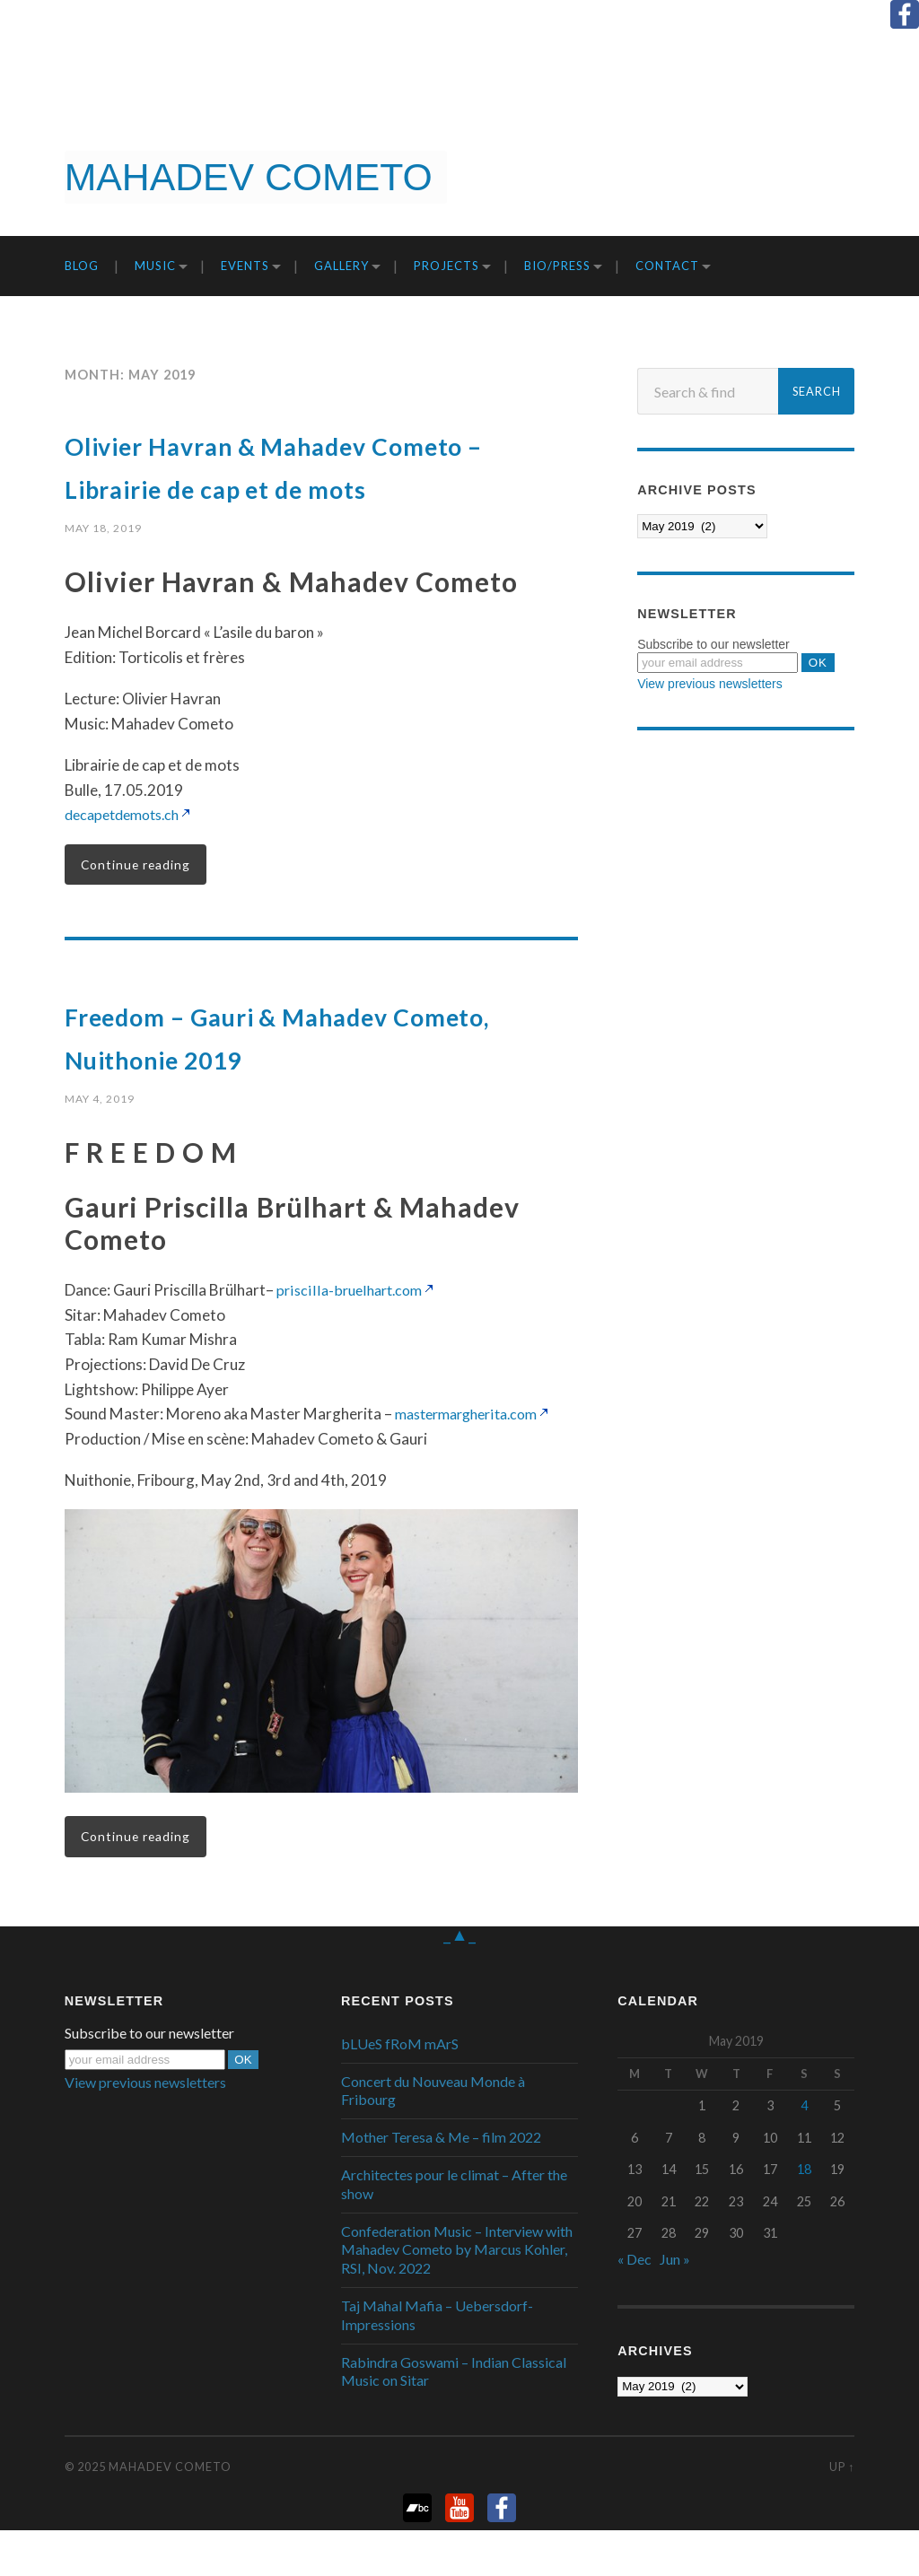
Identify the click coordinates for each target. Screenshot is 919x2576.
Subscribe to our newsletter (713, 644)
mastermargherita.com (473, 1458)
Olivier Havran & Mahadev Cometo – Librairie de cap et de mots (304, 485)
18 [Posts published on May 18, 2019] (804, 2215)
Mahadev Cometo (170, 2512)
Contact (667, 265)
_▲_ (459, 1979)
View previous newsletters (710, 684)
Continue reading (138, 908)
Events (245, 265)
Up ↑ (841, 2512)
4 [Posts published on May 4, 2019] (804, 2151)
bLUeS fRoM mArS (400, 2089)
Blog (82, 265)
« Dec (634, 2305)
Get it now (825, 176)
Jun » (675, 2305)
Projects (446, 265)
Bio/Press (557, 265)
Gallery (341, 265)
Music (155, 265)
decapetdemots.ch (127, 857)
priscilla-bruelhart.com (352, 1334)
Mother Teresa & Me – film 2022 (441, 2183)
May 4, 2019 (100, 1142)
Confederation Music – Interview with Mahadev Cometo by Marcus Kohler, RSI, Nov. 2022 (457, 2295)
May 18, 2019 (104, 570)
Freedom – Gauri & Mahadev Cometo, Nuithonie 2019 (308, 1078)
